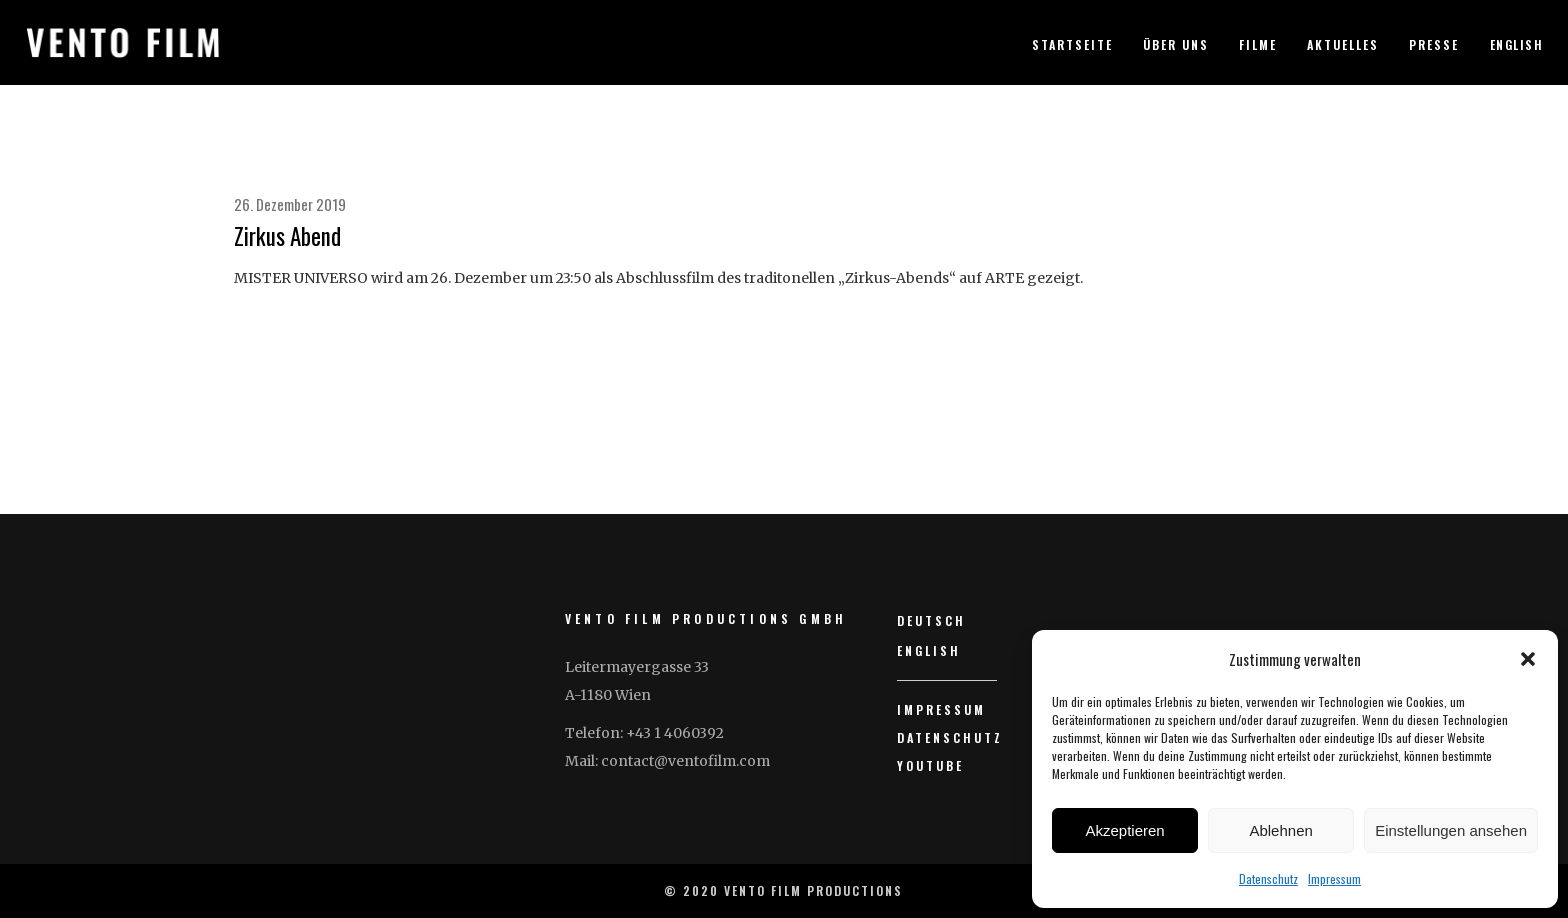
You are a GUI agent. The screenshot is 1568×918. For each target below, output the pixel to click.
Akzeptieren (1124, 830)
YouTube (930, 765)
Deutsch (931, 620)
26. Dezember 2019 (290, 204)
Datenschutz (1268, 878)
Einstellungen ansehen (1451, 830)
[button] (1528, 659)
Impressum (1334, 878)
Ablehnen (1280, 830)
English (1517, 44)
